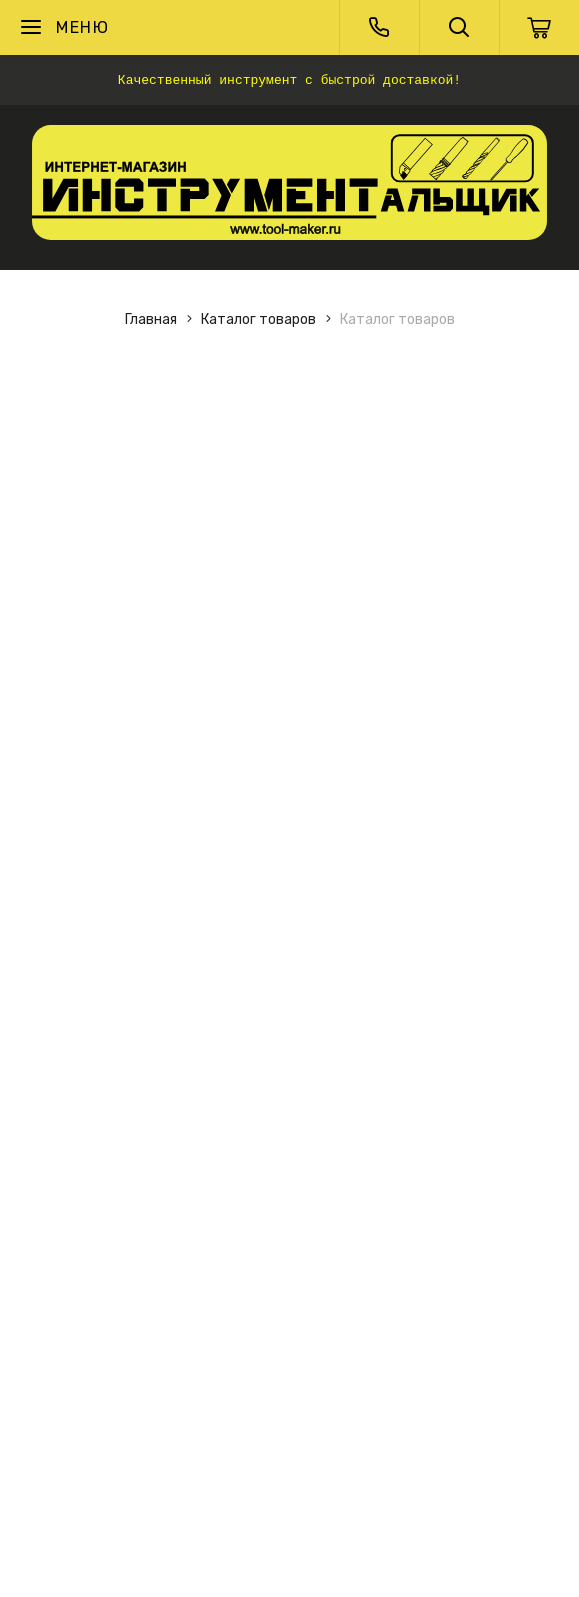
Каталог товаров (258, 319)
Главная (151, 319)
